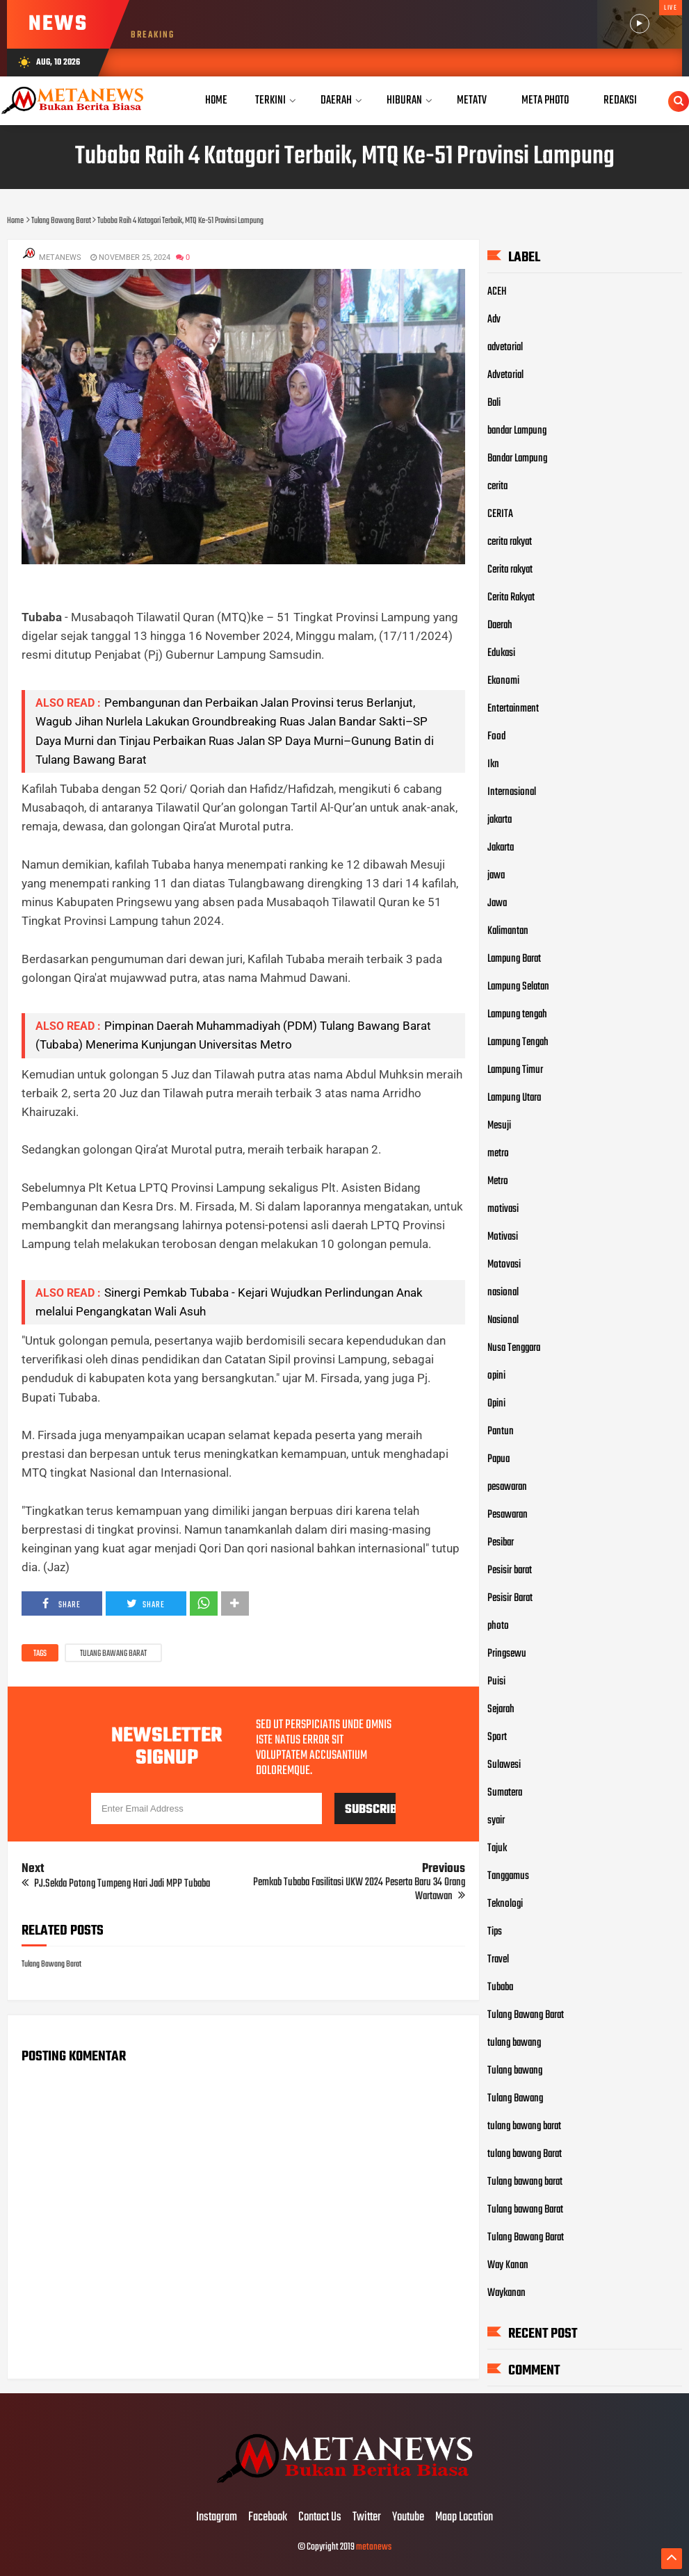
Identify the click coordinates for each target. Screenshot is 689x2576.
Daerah (499, 625)
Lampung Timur (515, 1070)
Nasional (503, 1320)
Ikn (493, 764)
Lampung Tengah (518, 1042)
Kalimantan (507, 931)
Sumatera (504, 1793)
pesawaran (507, 1487)
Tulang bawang (514, 2071)
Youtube (408, 2517)
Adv (494, 320)
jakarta (499, 820)
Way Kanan (507, 2265)
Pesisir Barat (510, 1598)
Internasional (511, 792)
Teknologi (505, 1904)
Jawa (497, 903)
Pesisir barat (509, 1570)
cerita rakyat (509, 542)
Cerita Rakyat (511, 598)
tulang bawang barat (524, 2126)
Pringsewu (506, 1654)
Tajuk (497, 1848)
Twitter (366, 2517)
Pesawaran (507, 1515)
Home (216, 100)
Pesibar (500, 1543)
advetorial (505, 347)
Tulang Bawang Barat (113, 1654)
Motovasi (504, 1265)
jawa (496, 876)
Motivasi (502, 1237)
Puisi (496, 1682)
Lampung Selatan (518, 987)
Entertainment (513, 709)
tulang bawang (514, 2043)
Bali (494, 403)
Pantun (500, 1431)
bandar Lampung (516, 431)
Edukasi (501, 653)
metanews (373, 2547)
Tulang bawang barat (524, 2182)
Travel (498, 1960)
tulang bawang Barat (524, 2154)
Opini (496, 1404)
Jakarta (500, 848)
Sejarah (500, 1709)
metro (498, 1154)
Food (496, 737)
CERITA (500, 514)
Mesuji (499, 1126)
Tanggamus (508, 1876)
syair (496, 1821)
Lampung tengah (517, 1015)
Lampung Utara (514, 1098)
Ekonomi (503, 681)
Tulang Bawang (515, 2099)
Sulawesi (504, 1765)
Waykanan (506, 2293)
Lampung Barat (514, 959)
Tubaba (500, 1987)
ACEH (497, 292)
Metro (497, 1181)
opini (496, 1376)
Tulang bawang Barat (525, 2210)
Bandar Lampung (517, 459)
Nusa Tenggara (513, 1348)
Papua (498, 1459)
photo (498, 1626)
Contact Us (319, 2517)
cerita (497, 486)
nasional (503, 1292)
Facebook (267, 2517)
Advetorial (505, 375)
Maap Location (464, 2517)
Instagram (216, 2517)
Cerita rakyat (510, 570)
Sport (497, 1737)
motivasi (503, 1209)
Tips (494, 1932)
